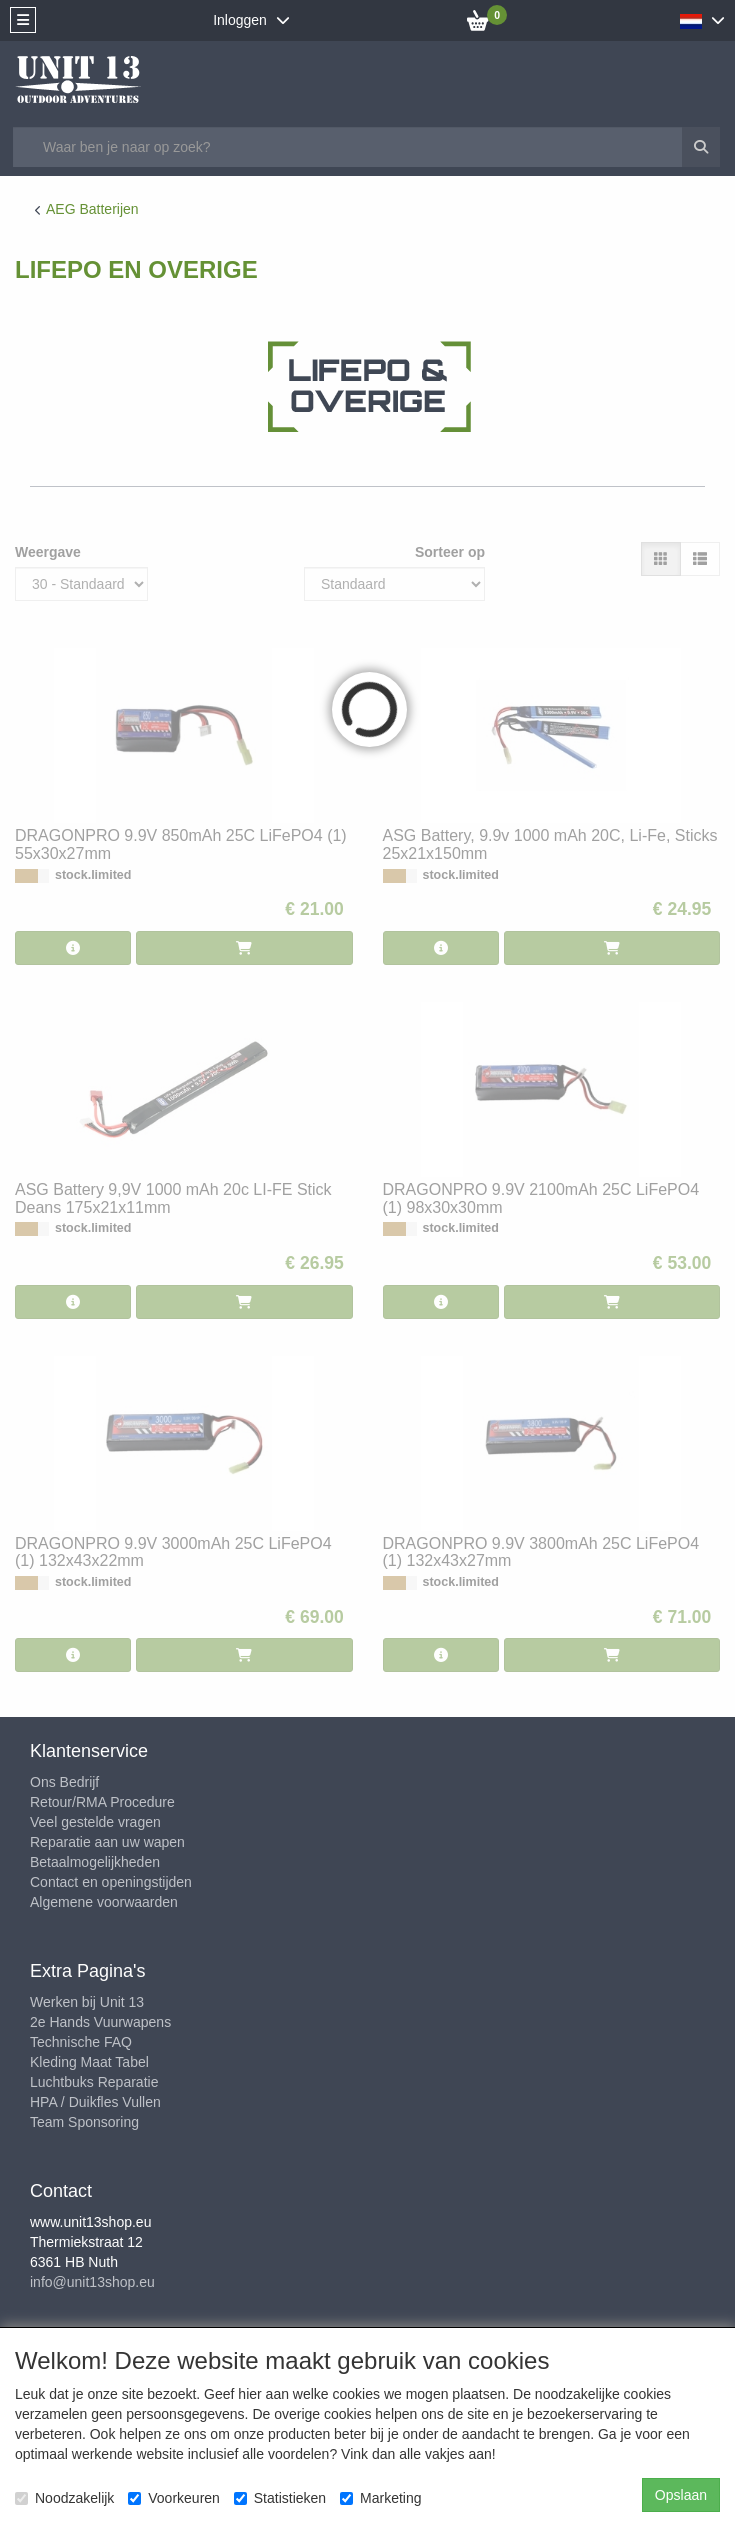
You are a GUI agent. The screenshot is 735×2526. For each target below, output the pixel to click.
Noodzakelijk (64, 2498)
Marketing (380, 2498)
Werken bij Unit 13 (87, 2002)
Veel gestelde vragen (95, 1822)
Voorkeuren (174, 2498)
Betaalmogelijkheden (95, 1862)
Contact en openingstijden (111, 1882)
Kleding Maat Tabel (89, 2062)
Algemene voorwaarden (104, 1902)
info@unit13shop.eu (92, 2282)
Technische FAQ (81, 2042)
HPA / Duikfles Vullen (95, 2102)
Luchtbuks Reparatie (94, 2082)
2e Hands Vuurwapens (100, 2022)
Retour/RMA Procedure (102, 1802)
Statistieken (280, 2498)
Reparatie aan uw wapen (107, 1842)
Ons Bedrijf (64, 1782)
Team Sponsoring (84, 2122)
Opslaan (681, 2495)
